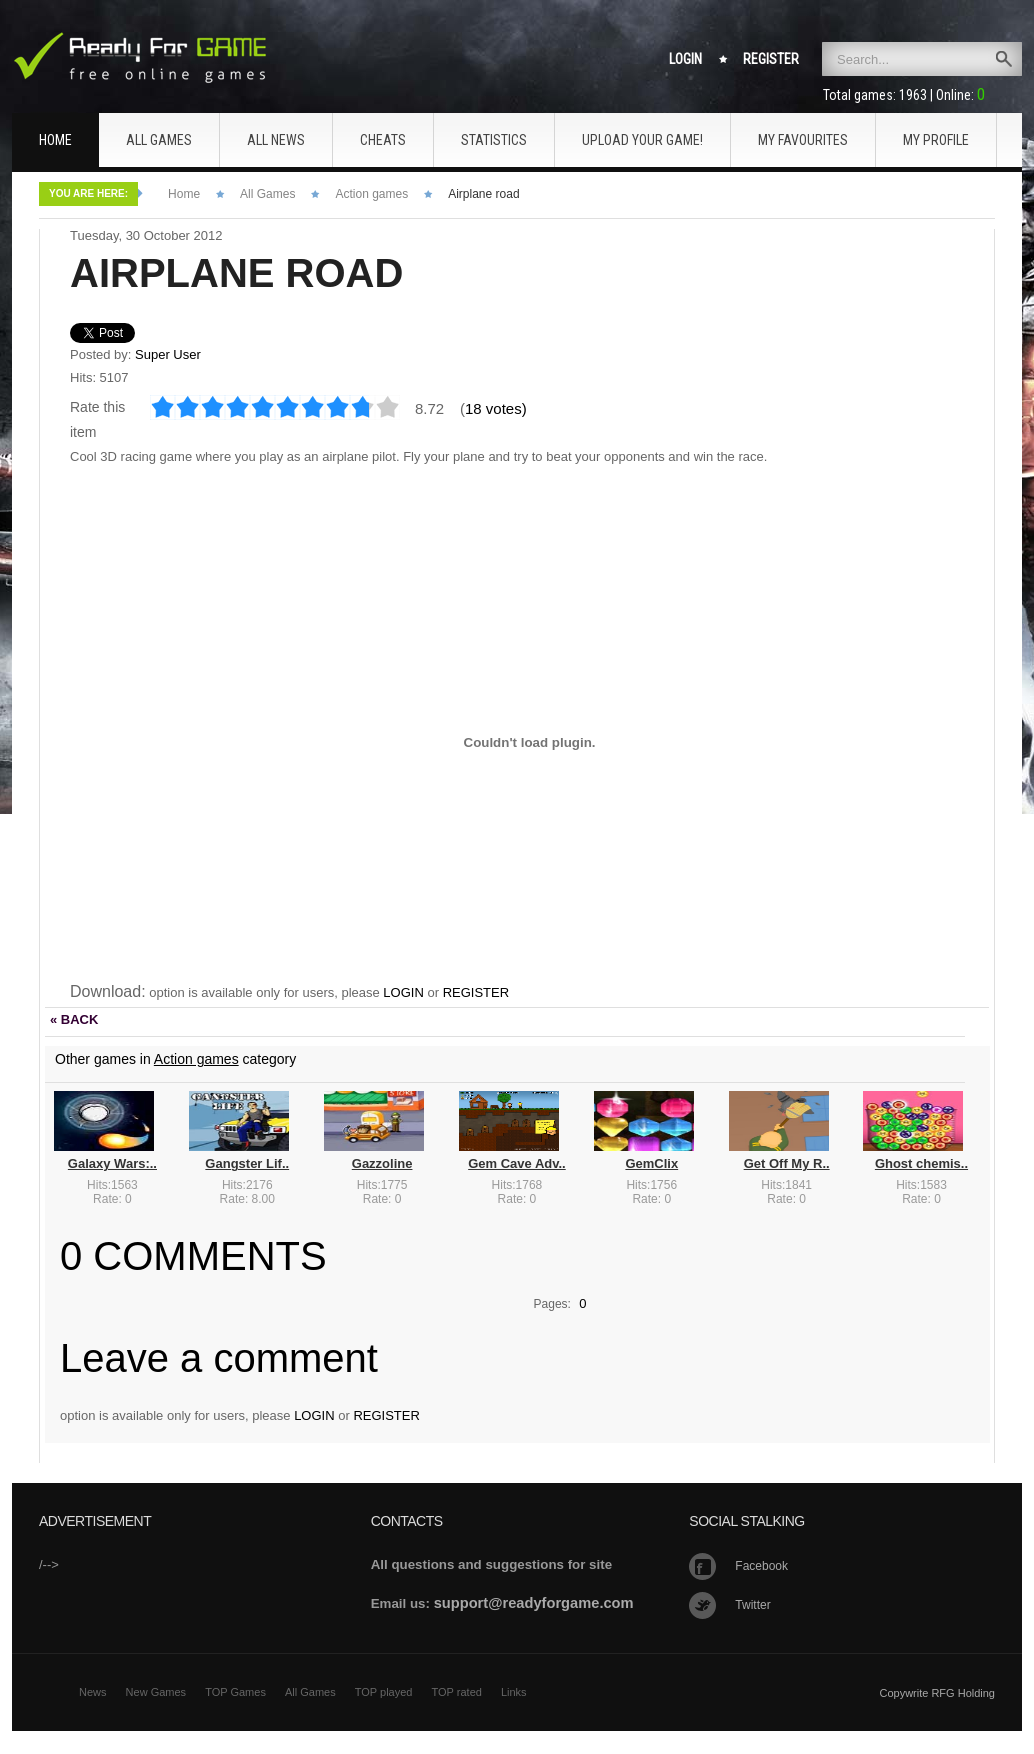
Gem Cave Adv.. (517, 1163)
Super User (168, 354)
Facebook (761, 1566)
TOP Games (235, 1692)
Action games (371, 194)
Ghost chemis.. (921, 1163)
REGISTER (476, 992)
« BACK (74, 1019)
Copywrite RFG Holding (937, 1693)
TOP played (384, 1692)
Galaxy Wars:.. (112, 1163)
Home (184, 194)
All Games (267, 194)
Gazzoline (382, 1163)
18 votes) (496, 408)
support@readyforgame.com (534, 1603)
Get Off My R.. (787, 1163)
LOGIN (403, 992)
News (93, 1692)
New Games (156, 1692)
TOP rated (457, 1692)
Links (514, 1692)
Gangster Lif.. (247, 1163)
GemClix (651, 1163)
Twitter (752, 1605)
